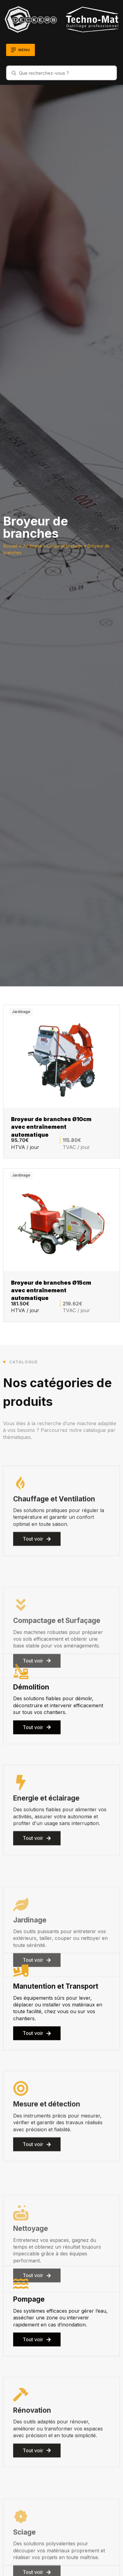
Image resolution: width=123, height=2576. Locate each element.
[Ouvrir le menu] (20, 50)
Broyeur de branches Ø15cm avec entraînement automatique (51, 1289)
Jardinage (32, 546)
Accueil (10, 546)
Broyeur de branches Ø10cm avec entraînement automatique (51, 1126)
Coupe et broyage (65, 546)
